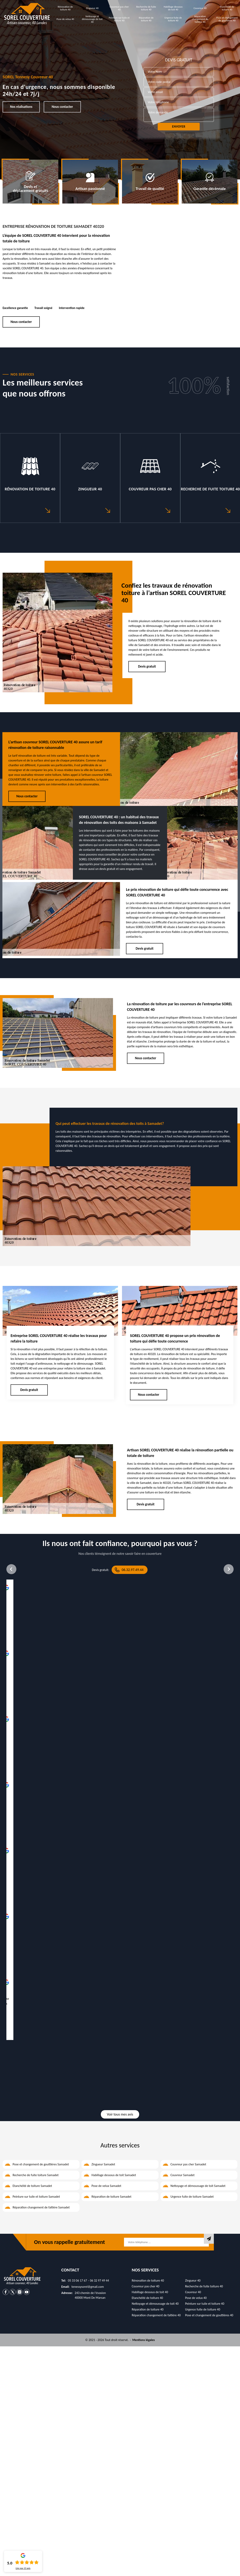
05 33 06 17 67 (77, 2280)
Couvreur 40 (200, 8)
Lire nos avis (23, 2568)
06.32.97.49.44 (132, 1570)
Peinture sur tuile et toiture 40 (119, 19)
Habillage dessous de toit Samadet (113, 2175)
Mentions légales (143, 2340)
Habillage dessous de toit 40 (173, 8)
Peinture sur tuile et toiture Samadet (36, 2196)
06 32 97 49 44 (99, 2280)
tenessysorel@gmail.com (87, 2287)
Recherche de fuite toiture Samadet (36, 2175)
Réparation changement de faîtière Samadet (41, 2207)
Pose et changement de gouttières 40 (227, 19)
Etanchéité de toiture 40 (227, 8)
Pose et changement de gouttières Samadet (41, 2164)
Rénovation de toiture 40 (65, 8)
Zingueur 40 (92, 8)
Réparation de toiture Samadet (111, 2196)
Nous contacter (62, 107)
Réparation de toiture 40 (146, 19)
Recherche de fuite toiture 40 (146, 8)
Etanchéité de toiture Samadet (32, 2186)
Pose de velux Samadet (106, 2186)
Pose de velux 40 (65, 19)
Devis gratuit (147, 666)
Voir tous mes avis (120, 2114)
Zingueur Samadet (103, 2164)
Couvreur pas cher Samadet (188, 2164)
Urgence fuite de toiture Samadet (192, 2196)
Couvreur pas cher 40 (119, 8)
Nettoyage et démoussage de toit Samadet (198, 2186)
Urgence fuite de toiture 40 (173, 19)
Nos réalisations (21, 107)
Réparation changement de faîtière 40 (200, 19)
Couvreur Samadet (183, 2175)
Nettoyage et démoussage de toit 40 (92, 19)
